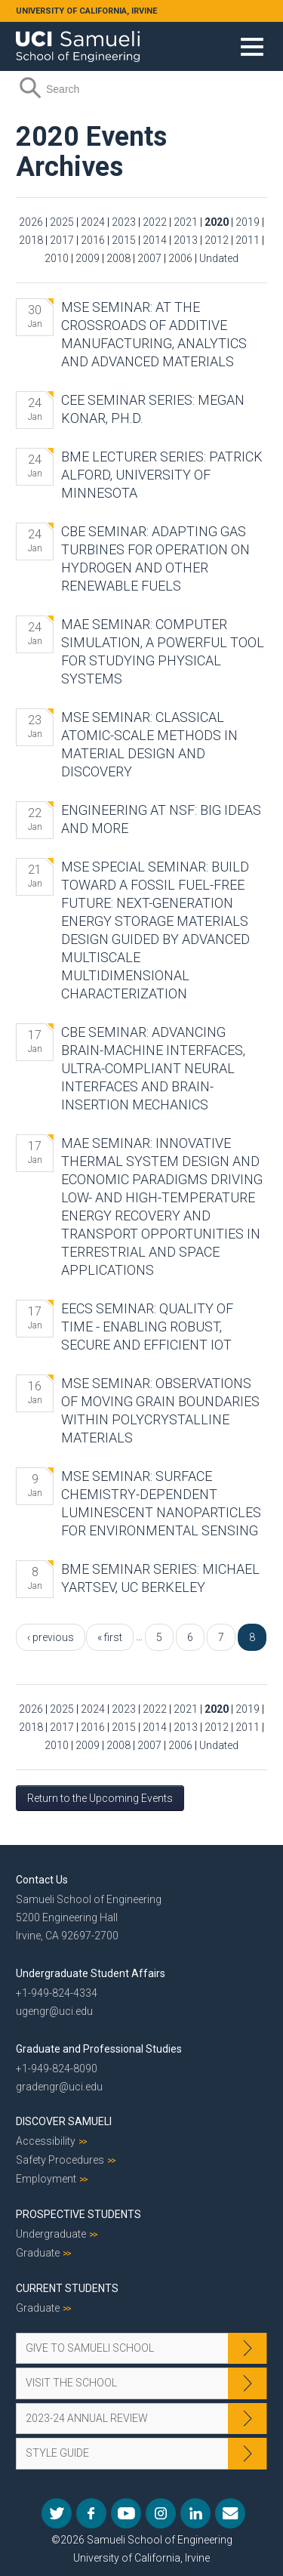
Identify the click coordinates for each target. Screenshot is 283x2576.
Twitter (57, 2513)
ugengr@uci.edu (54, 2011)
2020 (217, 222)
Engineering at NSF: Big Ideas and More (161, 819)
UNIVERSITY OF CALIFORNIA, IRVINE (86, 11)
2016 (93, 240)
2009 (87, 258)
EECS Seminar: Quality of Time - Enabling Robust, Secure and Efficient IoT (147, 1326)
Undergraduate (51, 2234)
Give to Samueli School (90, 2348)
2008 (118, 258)
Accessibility (45, 2141)
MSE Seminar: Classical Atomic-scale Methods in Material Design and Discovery (149, 744)
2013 (186, 240)
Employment (46, 2179)
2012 (217, 240)
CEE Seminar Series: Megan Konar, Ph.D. (153, 409)
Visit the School (71, 2383)
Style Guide (57, 2453)
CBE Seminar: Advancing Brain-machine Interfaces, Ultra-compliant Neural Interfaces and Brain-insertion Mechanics (153, 1068)
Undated (218, 258)
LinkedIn (195, 2513)
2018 (31, 240)
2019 (247, 222)
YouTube (126, 2513)
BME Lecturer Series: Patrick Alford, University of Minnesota (162, 475)
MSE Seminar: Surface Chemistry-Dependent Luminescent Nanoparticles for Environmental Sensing (161, 1503)
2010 (57, 258)
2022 (155, 222)
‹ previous (50, 1637)
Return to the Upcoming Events (100, 1798)
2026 (31, 222)
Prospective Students (78, 2214)
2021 (186, 222)
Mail (230, 2513)
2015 (124, 240)
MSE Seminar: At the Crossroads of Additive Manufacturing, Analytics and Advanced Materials (154, 334)
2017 (62, 240)
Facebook (91, 2513)
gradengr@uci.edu (59, 2087)
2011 (247, 240)
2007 (149, 258)
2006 (180, 258)
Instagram (161, 2513)
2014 (155, 240)
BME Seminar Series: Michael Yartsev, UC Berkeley (160, 1578)
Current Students (67, 2288)
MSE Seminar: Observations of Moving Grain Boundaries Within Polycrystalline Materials (160, 1410)
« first (109, 1637)
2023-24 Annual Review (87, 2418)
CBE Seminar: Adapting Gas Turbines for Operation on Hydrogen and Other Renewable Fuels (155, 558)
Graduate (38, 2253)
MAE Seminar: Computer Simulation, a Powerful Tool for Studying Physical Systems (162, 651)
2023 (124, 222)
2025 (62, 222)
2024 (93, 222)
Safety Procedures (60, 2160)
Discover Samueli (64, 2121)
